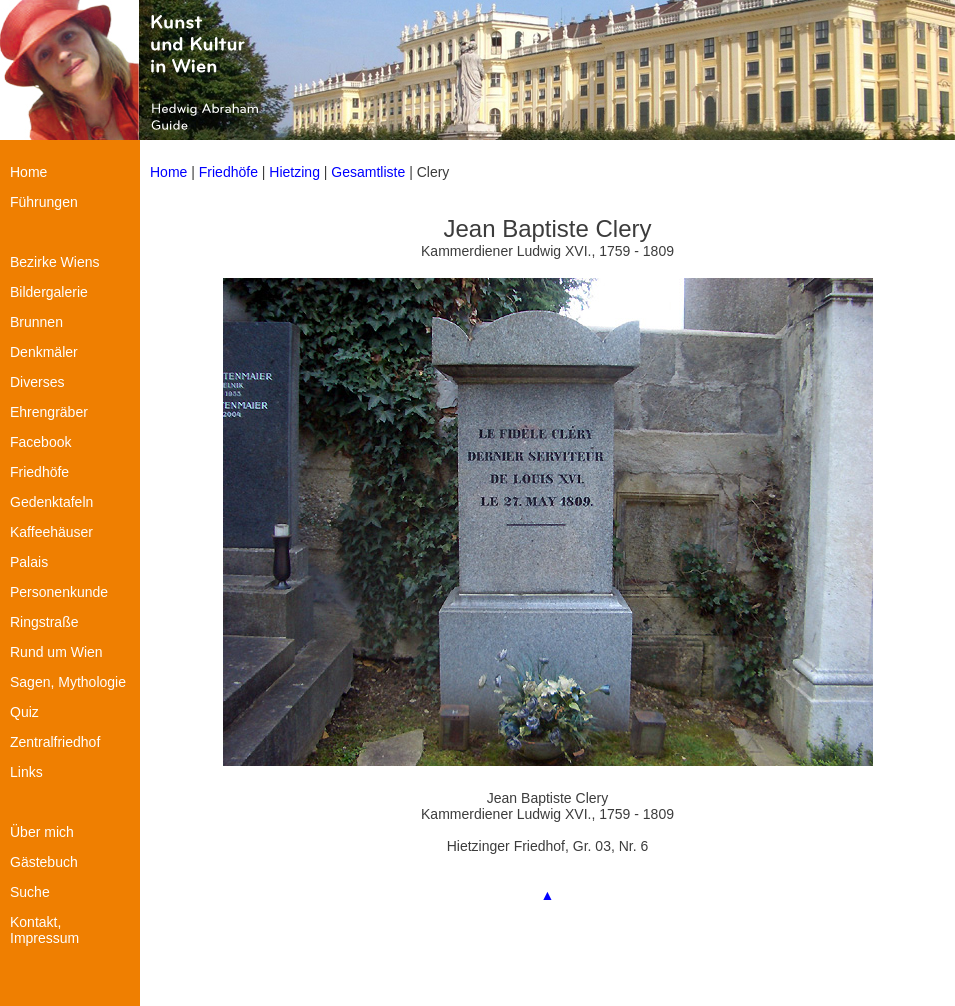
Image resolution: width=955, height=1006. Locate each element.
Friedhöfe (228, 172)
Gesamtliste (368, 172)
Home (168, 172)
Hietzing (296, 172)
